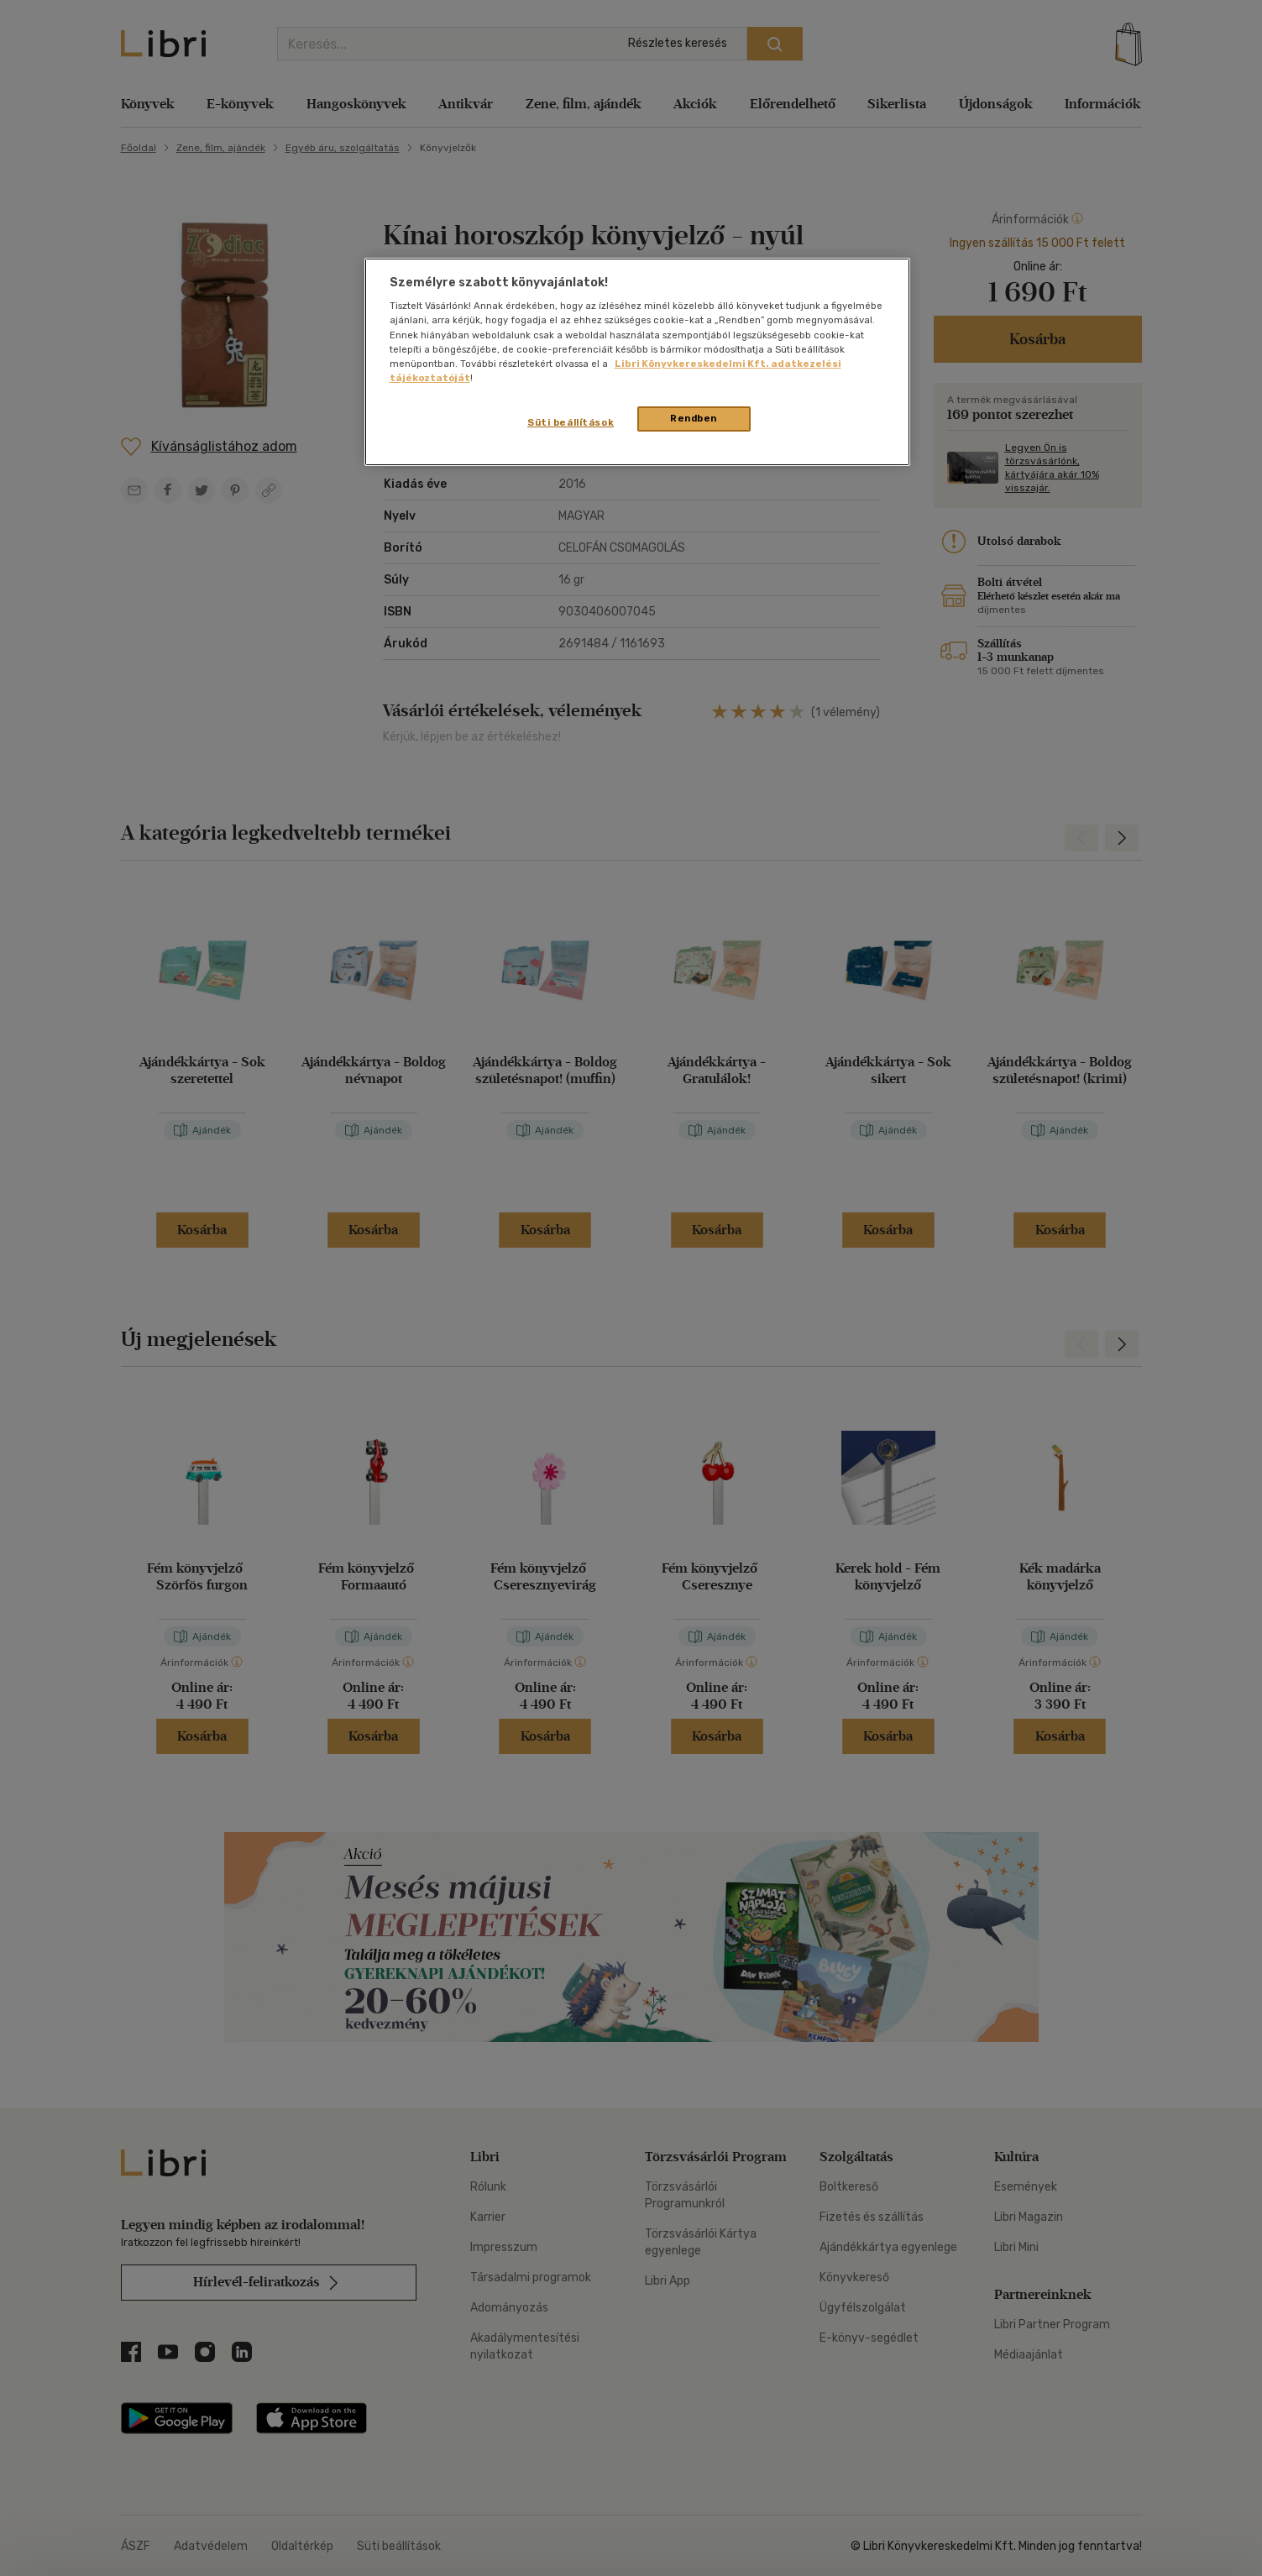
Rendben (693, 418)
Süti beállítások (570, 422)
